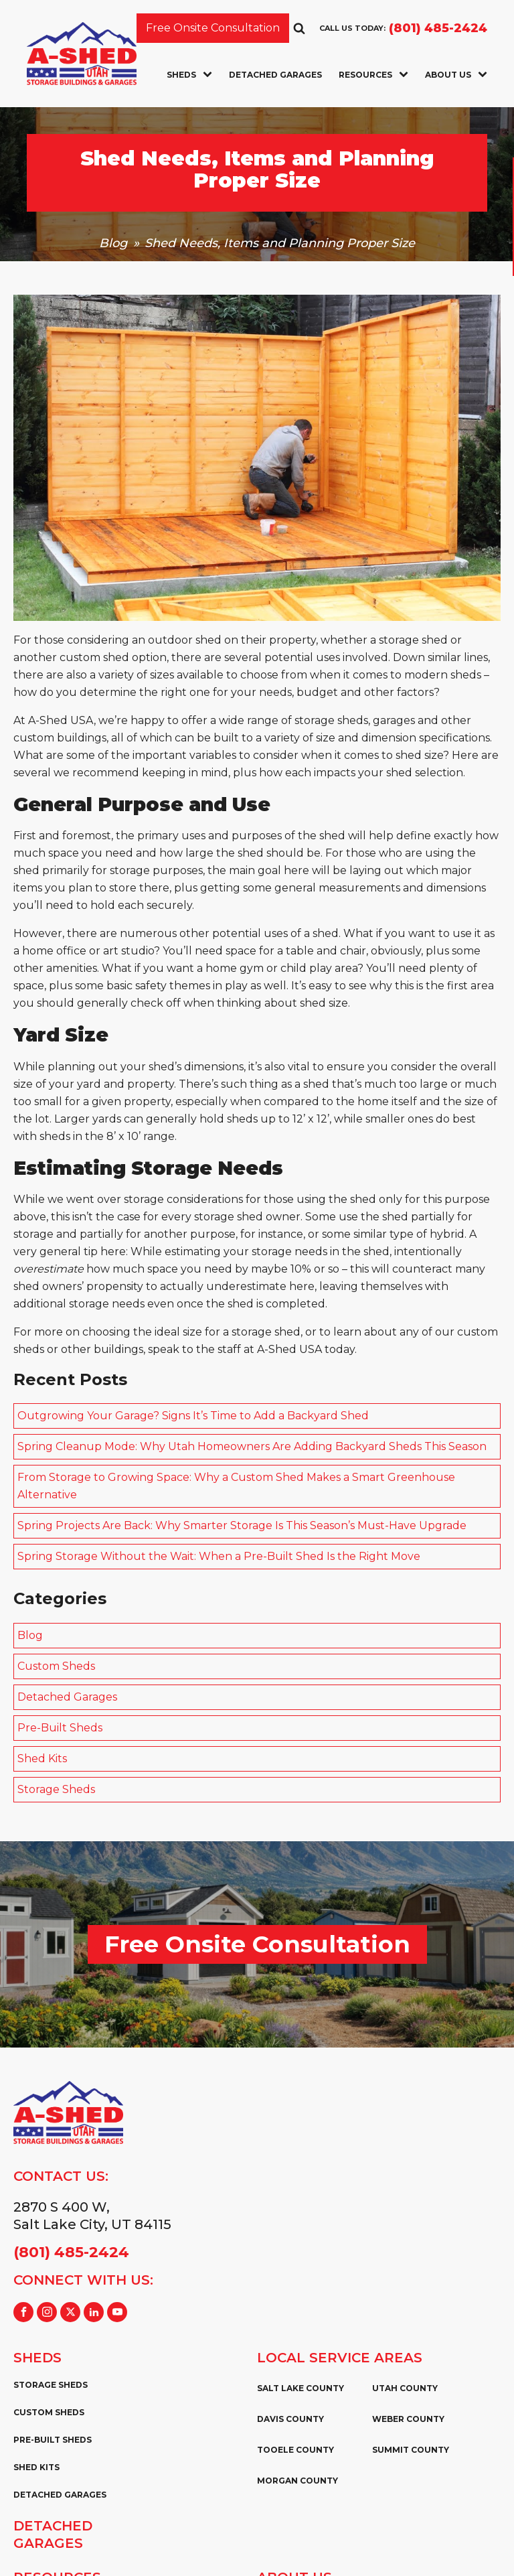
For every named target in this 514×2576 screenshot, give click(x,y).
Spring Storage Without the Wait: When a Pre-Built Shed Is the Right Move (218, 1556)
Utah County (405, 2388)
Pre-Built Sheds (59, 1727)
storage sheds (331, 720)
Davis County (290, 2419)
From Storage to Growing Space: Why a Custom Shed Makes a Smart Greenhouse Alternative (236, 1486)
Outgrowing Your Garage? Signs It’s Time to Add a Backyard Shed (193, 1415)
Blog (113, 243)
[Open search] (299, 28)
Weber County (408, 2419)
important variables (184, 755)
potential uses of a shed (275, 933)
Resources (373, 75)
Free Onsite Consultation (213, 27)
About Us (456, 75)
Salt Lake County (300, 2388)
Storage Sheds (56, 1789)
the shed (321, 835)
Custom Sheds (56, 1666)
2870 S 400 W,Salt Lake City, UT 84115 (92, 2215)
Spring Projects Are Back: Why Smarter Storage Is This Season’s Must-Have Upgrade (241, 1525)
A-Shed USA (289, 1349)
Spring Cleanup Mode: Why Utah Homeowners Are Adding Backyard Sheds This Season (252, 1446)
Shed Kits (42, 1758)
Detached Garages (275, 75)
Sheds (189, 75)
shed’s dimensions (196, 1066)
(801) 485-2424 (438, 28)
